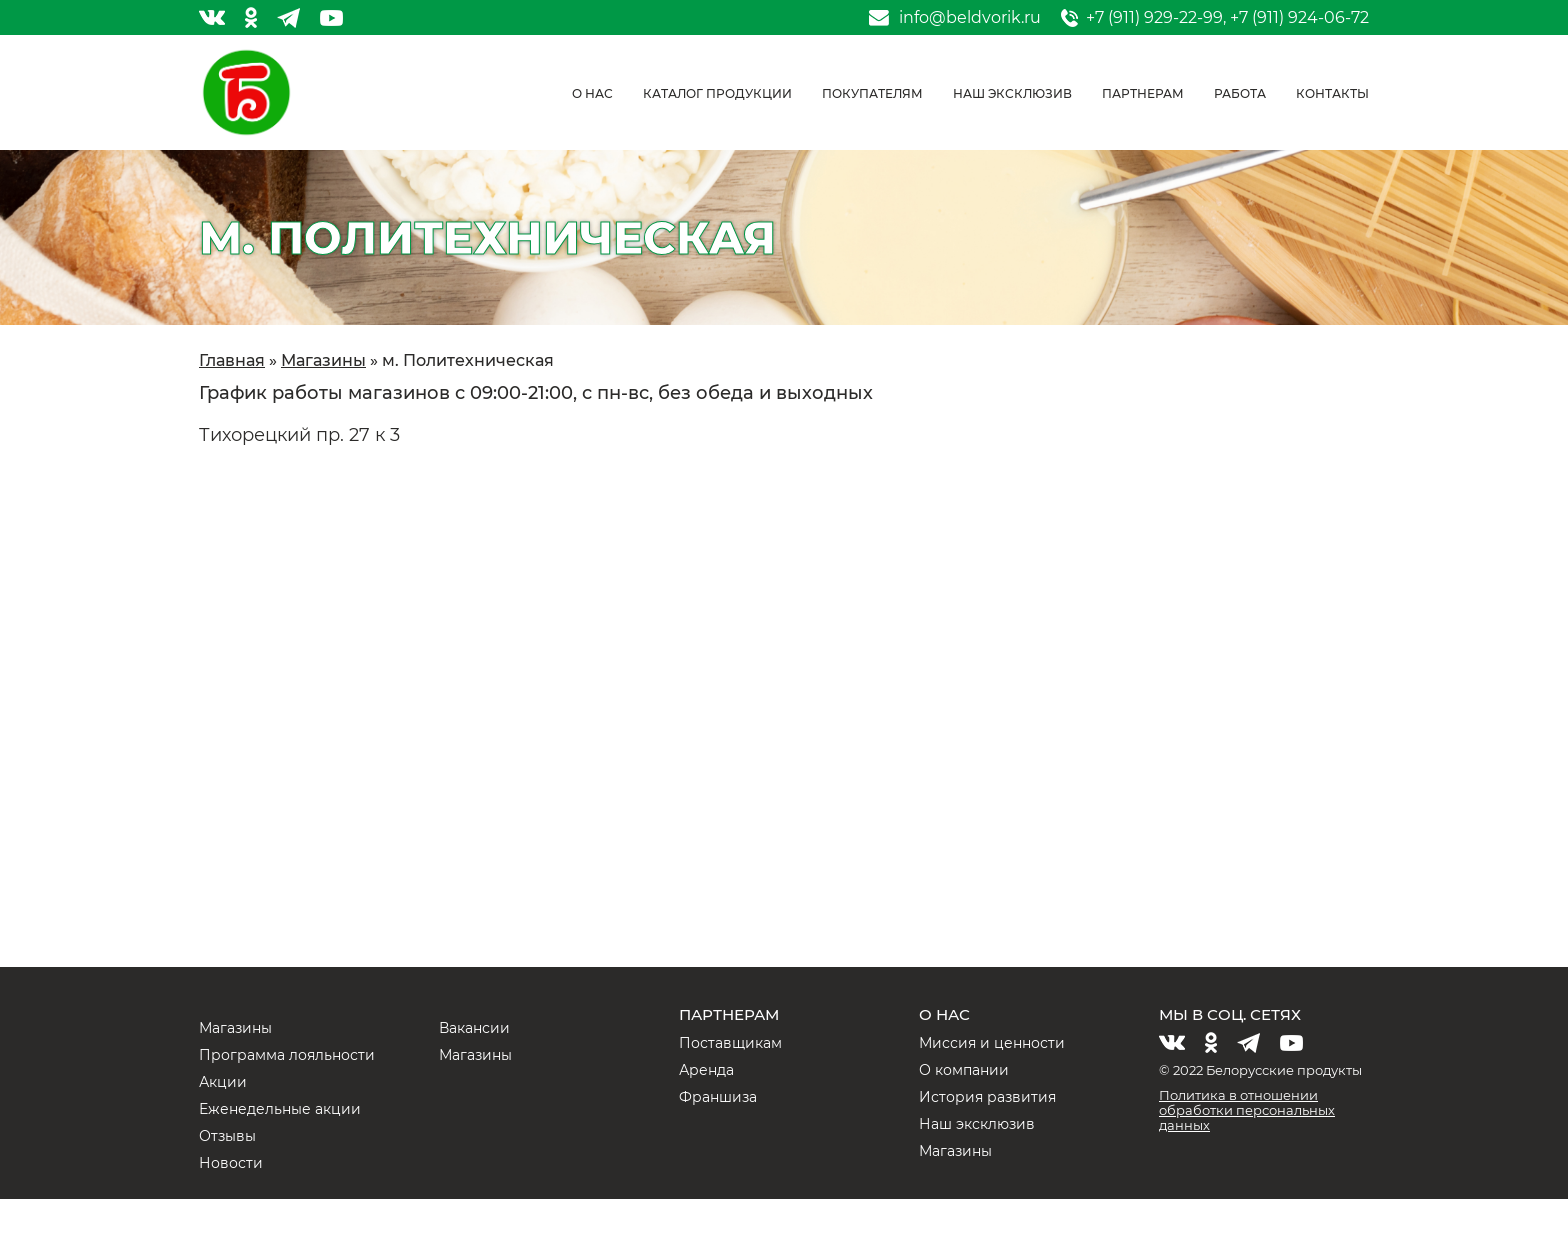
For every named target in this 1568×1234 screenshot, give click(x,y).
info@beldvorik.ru (970, 18)
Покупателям (872, 93)
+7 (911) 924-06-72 (1299, 17)
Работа (1240, 93)
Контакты (1332, 93)
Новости (231, 1163)
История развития (987, 1097)
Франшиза (718, 1097)
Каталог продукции (717, 93)
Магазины (235, 1028)
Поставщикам (730, 1043)
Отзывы (227, 1136)
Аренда (706, 1070)
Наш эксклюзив (1012, 93)
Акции (223, 1082)
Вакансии (474, 1028)
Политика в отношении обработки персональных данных (1247, 1110)
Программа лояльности (287, 1055)
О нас (592, 93)
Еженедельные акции (280, 1109)
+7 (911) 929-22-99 (1154, 17)
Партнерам (1143, 93)
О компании (964, 1070)
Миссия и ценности (992, 1043)
